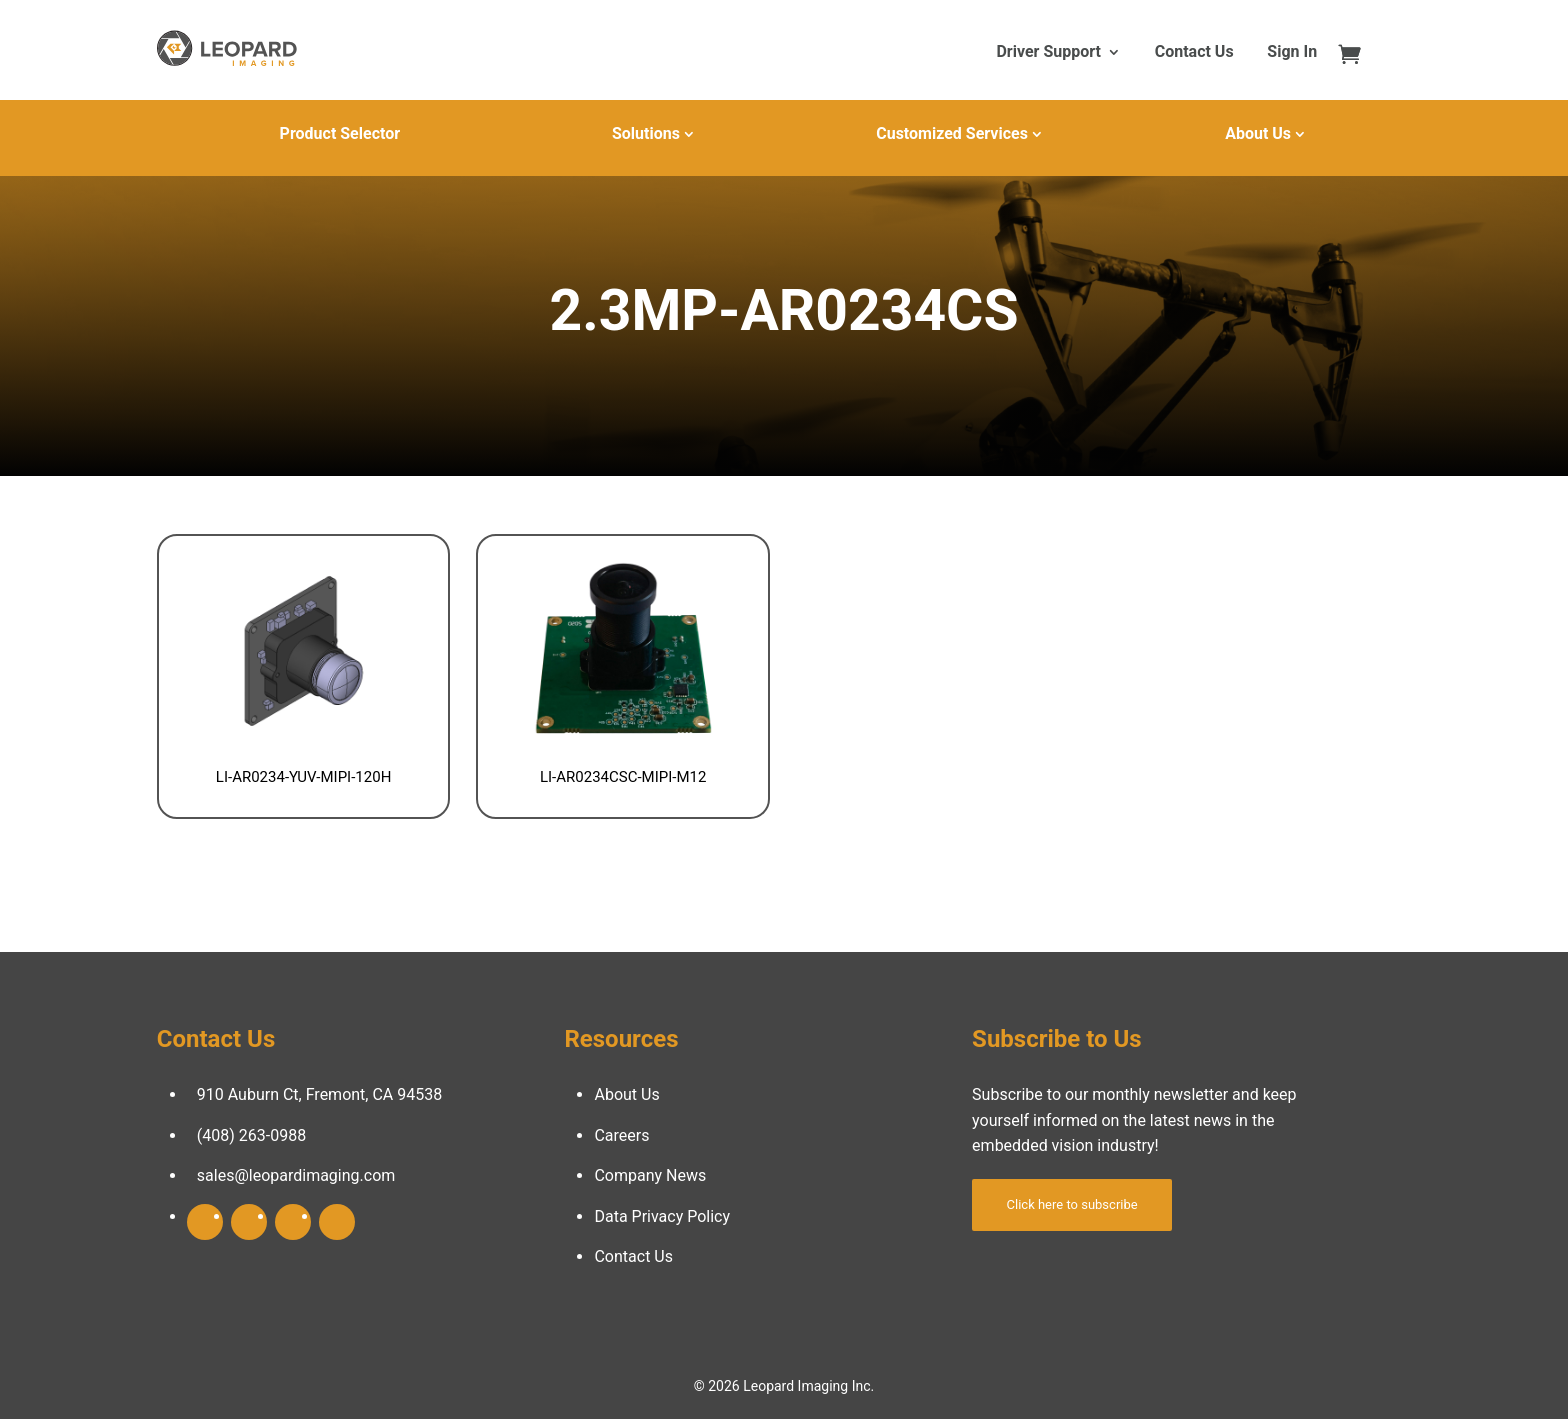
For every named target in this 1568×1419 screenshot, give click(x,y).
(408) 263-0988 (251, 1135)
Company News (650, 1175)
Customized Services (952, 133)
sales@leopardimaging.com (296, 1175)
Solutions (646, 133)
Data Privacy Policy (662, 1216)
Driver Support (1048, 53)
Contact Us (1194, 53)
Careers (621, 1135)
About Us (1258, 133)
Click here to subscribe (1072, 1204)
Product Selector (340, 133)
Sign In (1292, 53)
